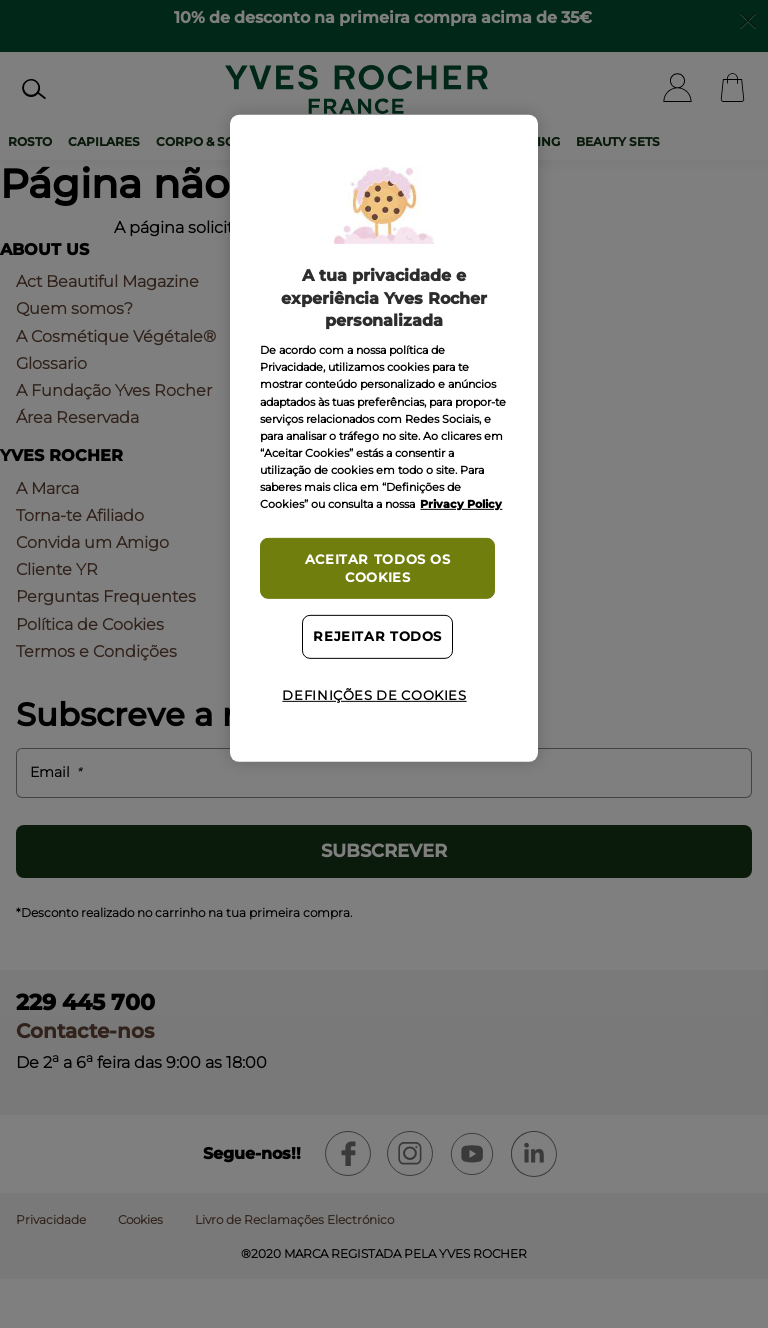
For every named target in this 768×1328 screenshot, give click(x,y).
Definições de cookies (374, 695)
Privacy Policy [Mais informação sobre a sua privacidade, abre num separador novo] (461, 504)
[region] (383, 438)
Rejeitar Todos (377, 636)
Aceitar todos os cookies (378, 568)
